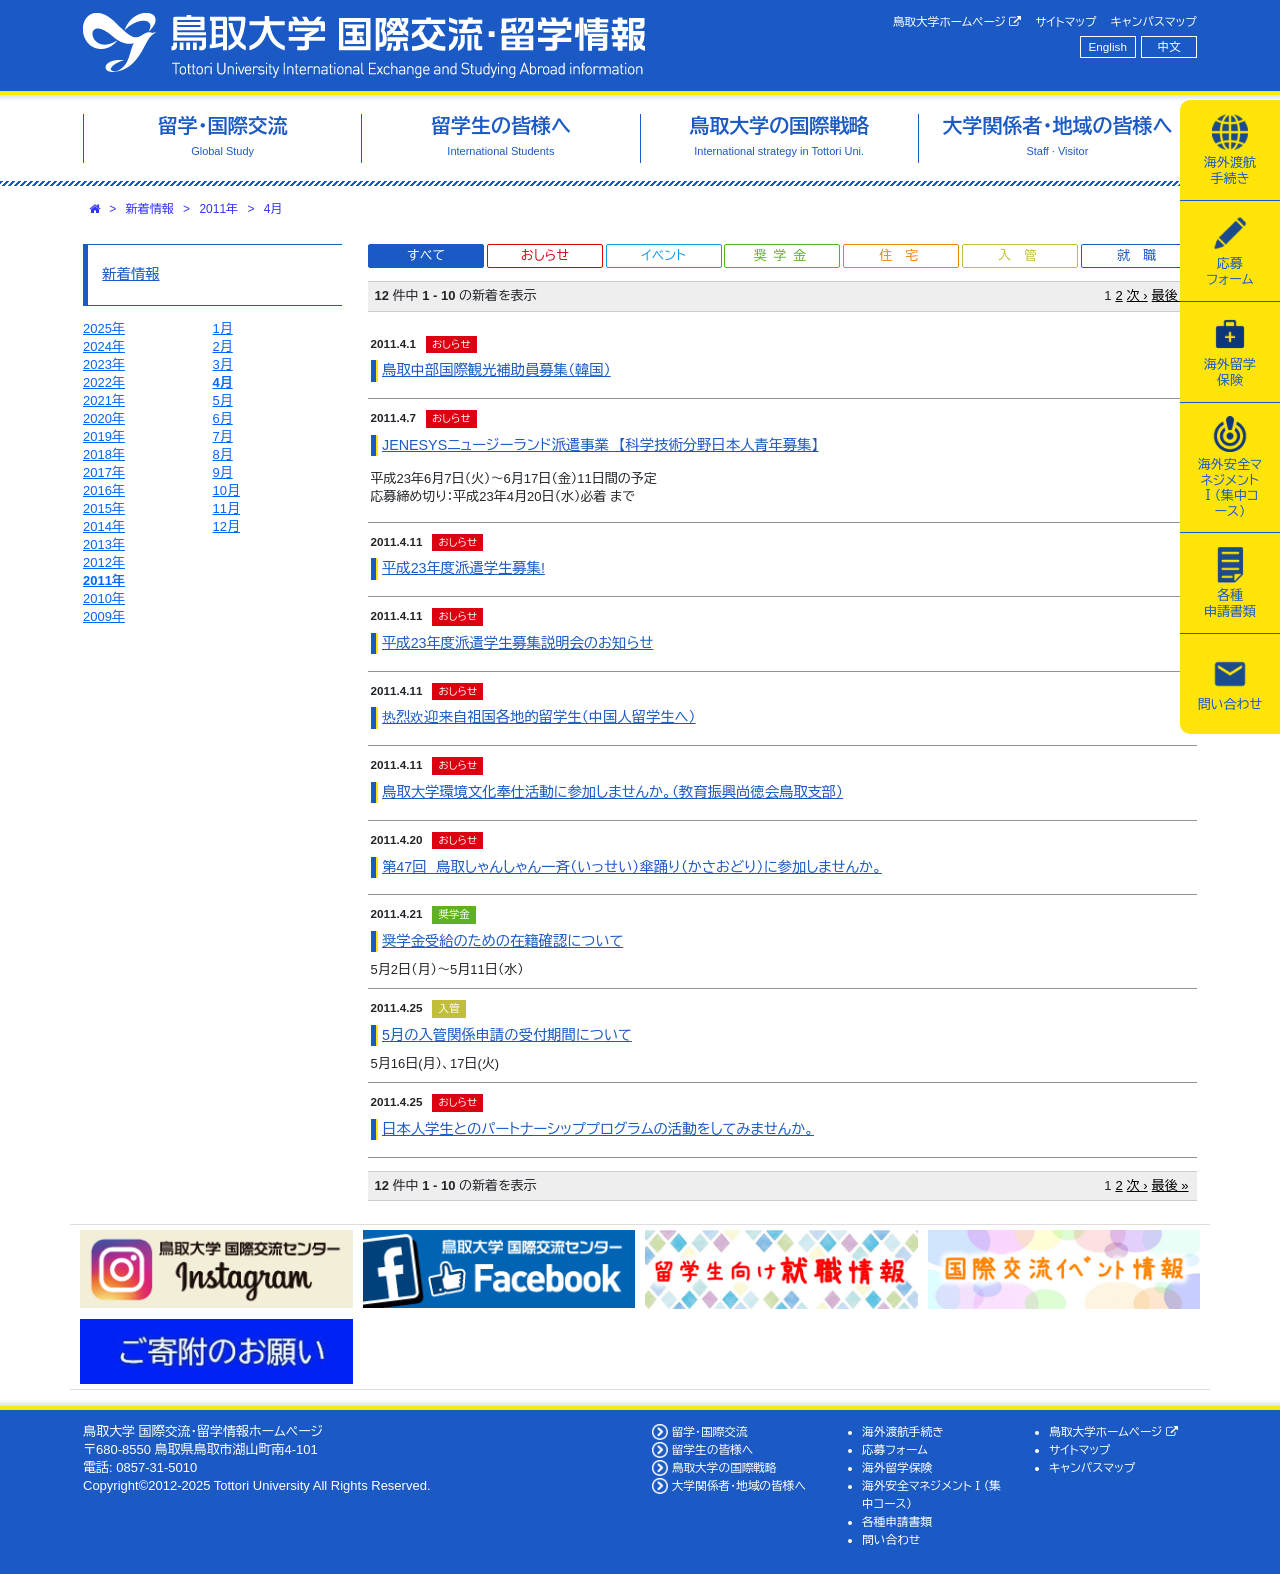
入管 (1024, 255)
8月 (223, 454)
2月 (223, 346)
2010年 (104, 598)
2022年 (104, 382)
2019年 (104, 436)
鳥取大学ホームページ (957, 22)
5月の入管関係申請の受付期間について (507, 1035)
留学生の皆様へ (713, 1449)
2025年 (104, 328)
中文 (1169, 46)
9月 (223, 472)
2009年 (104, 616)
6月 (223, 418)
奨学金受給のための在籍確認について (502, 941)
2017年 (104, 472)
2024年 (104, 346)
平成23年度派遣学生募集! (463, 568)
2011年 (218, 209)
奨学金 (783, 255)
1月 (223, 328)
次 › (1137, 295)
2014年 (104, 526)
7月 (223, 436)
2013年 (104, 544)
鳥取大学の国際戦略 (724, 1467)
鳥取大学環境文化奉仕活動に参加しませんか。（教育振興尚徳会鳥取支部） (612, 792)
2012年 (104, 562)
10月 (226, 490)
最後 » (1170, 295)
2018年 (104, 454)
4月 (273, 209)
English (1108, 46)
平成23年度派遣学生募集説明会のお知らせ (517, 643)
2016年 (104, 490)
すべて (426, 255)
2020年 (104, 418)
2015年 (104, 508)
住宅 (905, 255)
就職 (1143, 255)
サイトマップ (1065, 21)
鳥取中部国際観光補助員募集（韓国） (496, 370)
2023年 (104, 364)
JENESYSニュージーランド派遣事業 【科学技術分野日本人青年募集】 (600, 445)
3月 (223, 364)
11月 (226, 508)
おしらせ (545, 255)
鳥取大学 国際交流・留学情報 (364, 45)
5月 (223, 400)
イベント (663, 255)
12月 (226, 526)
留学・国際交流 (710, 1431)
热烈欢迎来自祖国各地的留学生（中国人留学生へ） (539, 717)
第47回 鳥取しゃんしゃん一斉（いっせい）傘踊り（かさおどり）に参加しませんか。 (632, 867)
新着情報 (150, 209)
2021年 (104, 400)
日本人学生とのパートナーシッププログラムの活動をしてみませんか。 (598, 1129)
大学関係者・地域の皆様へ (739, 1485)
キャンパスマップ (1154, 21)
